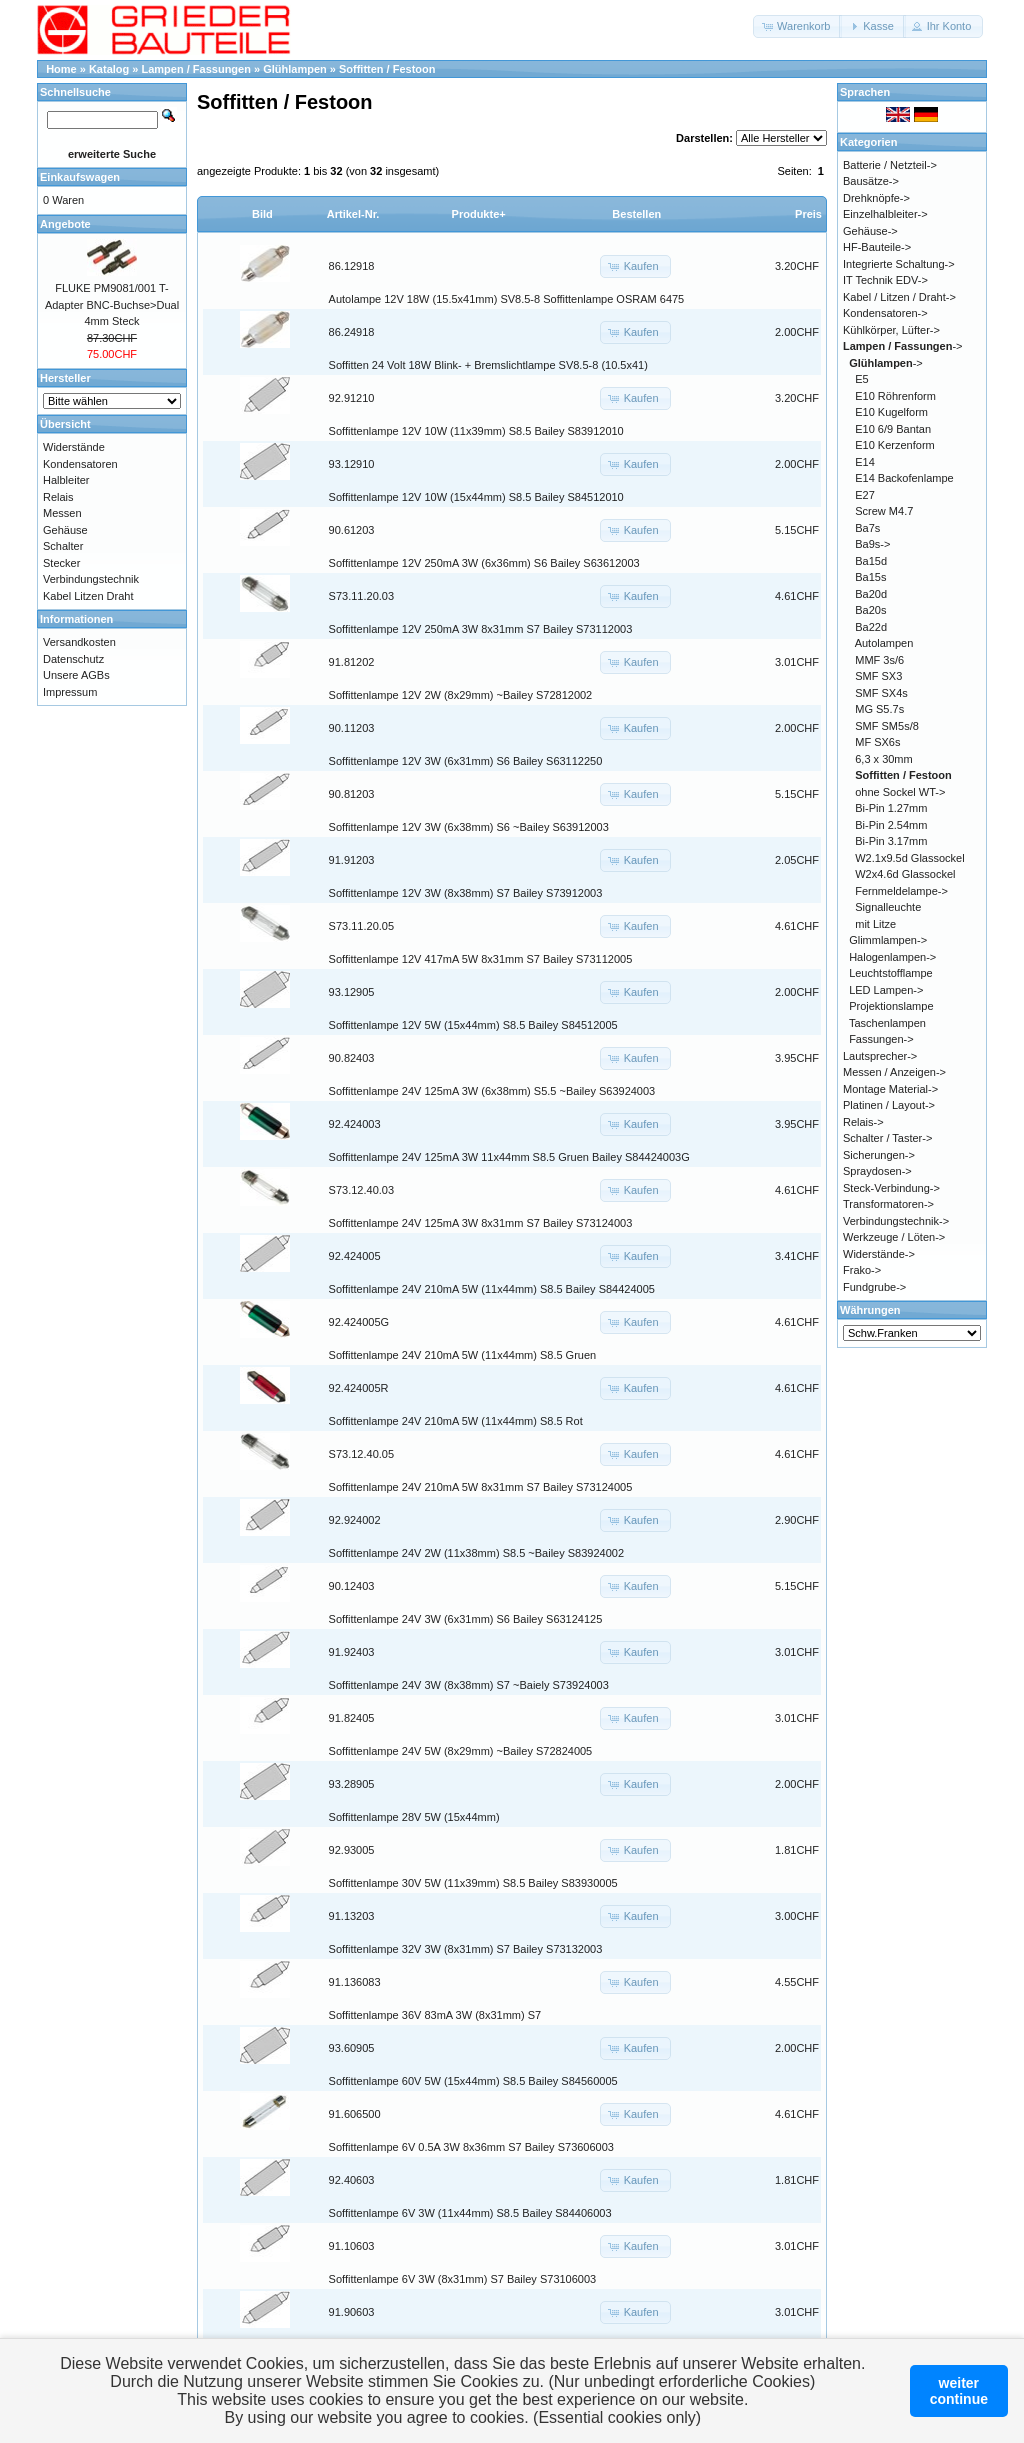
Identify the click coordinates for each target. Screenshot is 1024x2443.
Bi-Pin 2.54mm (891, 825)
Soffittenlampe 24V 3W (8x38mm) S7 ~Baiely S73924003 (469, 1685)
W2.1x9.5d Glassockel (909, 858)
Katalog (109, 69)
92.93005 (352, 1850)
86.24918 (352, 332)
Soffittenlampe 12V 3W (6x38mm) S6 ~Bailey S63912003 (469, 827)
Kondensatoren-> (885, 313)
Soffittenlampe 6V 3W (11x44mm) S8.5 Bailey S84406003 (470, 2213)
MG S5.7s (879, 709)
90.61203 (352, 530)
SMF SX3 (878, 676)
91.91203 (352, 860)
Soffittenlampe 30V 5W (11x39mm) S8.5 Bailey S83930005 (473, 1883)
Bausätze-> (871, 181)
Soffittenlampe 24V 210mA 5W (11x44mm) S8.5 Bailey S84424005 (492, 1289)
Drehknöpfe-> (876, 198)
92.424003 (355, 1124)
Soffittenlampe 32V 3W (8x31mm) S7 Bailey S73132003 (466, 1949)
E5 (861, 379)
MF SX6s (877, 742)
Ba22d (871, 627)
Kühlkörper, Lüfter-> (891, 330)
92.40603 (352, 2180)
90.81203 (352, 794)
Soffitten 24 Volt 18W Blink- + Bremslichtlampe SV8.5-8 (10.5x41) (488, 365)
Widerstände (74, 447)
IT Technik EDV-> (885, 280)
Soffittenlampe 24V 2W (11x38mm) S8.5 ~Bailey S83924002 (476, 1553)
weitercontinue (959, 2391)
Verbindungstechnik (91, 579)
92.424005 (355, 1256)
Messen (62, 513)
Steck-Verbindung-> (891, 1188)
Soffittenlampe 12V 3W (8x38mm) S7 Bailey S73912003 (466, 893)
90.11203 (352, 728)
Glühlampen (295, 69)
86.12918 (352, 266)
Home (61, 69)
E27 (865, 495)
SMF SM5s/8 (887, 726)
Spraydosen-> (877, 1171)
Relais (58, 497)
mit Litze (875, 924)
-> (903, 346)
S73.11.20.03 (361, 596)
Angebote (65, 224)
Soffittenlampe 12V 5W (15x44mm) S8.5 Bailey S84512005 (473, 1025)
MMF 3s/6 (879, 660)
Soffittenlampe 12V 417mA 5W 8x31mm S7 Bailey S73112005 (481, 959)
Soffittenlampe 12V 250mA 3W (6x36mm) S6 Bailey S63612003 (484, 563)
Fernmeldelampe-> (901, 891)
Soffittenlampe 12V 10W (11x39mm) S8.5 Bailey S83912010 (476, 431)
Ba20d (871, 594)
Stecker (61, 563)
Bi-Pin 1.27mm (891, 808)
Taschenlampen (887, 1023)
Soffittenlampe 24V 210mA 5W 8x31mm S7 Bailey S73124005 (481, 1487)
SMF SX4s (881, 693)
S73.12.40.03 (361, 1190)
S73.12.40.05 (361, 1454)
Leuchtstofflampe (891, 973)
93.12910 (352, 464)
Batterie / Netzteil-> (890, 165)
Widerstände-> (879, 1254)
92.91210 (352, 398)
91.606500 (355, 2114)
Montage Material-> (890, 1089)
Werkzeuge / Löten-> (894, 1237)
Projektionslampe (891, 1006)
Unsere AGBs (76, 675)
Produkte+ (479, 214)
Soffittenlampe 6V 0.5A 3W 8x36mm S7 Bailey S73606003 (471, 2147)
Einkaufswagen (80, 177)
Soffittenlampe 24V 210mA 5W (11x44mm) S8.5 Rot (456, 1421)
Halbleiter (66, 480)
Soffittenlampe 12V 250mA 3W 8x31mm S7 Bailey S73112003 (481, 629)
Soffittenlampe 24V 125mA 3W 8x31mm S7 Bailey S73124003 (481, 1223)
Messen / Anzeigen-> (894, 1072)
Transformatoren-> (888, 1204)
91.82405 (352, 1718)
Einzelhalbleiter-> (885, 214)
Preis (808, 214)
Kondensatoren (80, 464)
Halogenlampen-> (892, 957)
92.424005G (359, 1322)
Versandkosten (79, 642)
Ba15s (870, 577)
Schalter (63, 546)
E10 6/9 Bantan (893, 429)
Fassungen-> (881, 1039)
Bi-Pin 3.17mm (891, 841)
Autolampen (884, 643)
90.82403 (352, 1058)
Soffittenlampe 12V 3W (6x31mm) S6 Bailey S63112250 (466, 761)
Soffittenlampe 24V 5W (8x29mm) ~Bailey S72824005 (461, 1751)
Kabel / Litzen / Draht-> (899, 297)
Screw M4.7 (884, 511)
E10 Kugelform (891, 412)
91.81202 (352, 662)
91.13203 (352, 1916)
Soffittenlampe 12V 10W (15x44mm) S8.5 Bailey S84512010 (476, 497)
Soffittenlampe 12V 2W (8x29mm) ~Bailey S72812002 (461, 695)
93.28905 (352, 1784)
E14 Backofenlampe (904, 478)
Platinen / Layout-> (889, 1105)
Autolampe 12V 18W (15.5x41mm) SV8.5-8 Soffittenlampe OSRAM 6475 (507, 299)
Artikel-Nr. (353, 214)
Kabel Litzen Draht (88, 596)
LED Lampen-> (886, 990)
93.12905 (352, 992)
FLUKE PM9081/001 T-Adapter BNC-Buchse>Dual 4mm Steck (112, 304)
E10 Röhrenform (895, 396)
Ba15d (871, 561)
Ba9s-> (872, 544)
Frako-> (862, 1270)
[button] (797, 26)
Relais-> (863, 1122)
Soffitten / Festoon (387, 69)
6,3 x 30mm (883, 759)
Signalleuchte (888, 907)
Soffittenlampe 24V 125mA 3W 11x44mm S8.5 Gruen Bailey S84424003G (509, 1157)
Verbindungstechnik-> (896, 1221)
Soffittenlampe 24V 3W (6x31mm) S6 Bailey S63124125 (466, 1619)
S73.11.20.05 (361, 926)
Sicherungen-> (879, 1155)
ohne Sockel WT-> (900, 792)
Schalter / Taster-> (887, 1138)
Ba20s (870, 610)
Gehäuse (65, 530)
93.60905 (352, 2048)
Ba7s (867, 528)
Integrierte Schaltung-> (899, 264)
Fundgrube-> (874, 1287)
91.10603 (352, 2246)
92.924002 (355, 1520)
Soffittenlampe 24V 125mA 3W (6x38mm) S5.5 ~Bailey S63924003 (492, 1091)
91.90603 (352, 2312)
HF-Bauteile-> (877, 247)
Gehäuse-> (870, 231)
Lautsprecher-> (880, 1056)
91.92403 (352, 1652)
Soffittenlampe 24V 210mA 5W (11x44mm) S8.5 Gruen (463, 1355)
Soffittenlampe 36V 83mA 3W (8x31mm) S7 (435, 2015)
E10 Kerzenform (894, 445)
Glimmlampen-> (888, 940)
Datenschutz (73, 659)
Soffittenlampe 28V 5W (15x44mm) (414, 1817)
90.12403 (352, 1586)
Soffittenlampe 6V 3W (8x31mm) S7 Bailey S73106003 (463, 2279)
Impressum (70, 692)
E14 (865, 462)
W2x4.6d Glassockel (905, 874)
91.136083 (355, 1982)
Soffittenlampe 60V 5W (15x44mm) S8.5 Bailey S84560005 (473, 2081)
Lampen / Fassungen (196, 69)
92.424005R (359, 1388)
